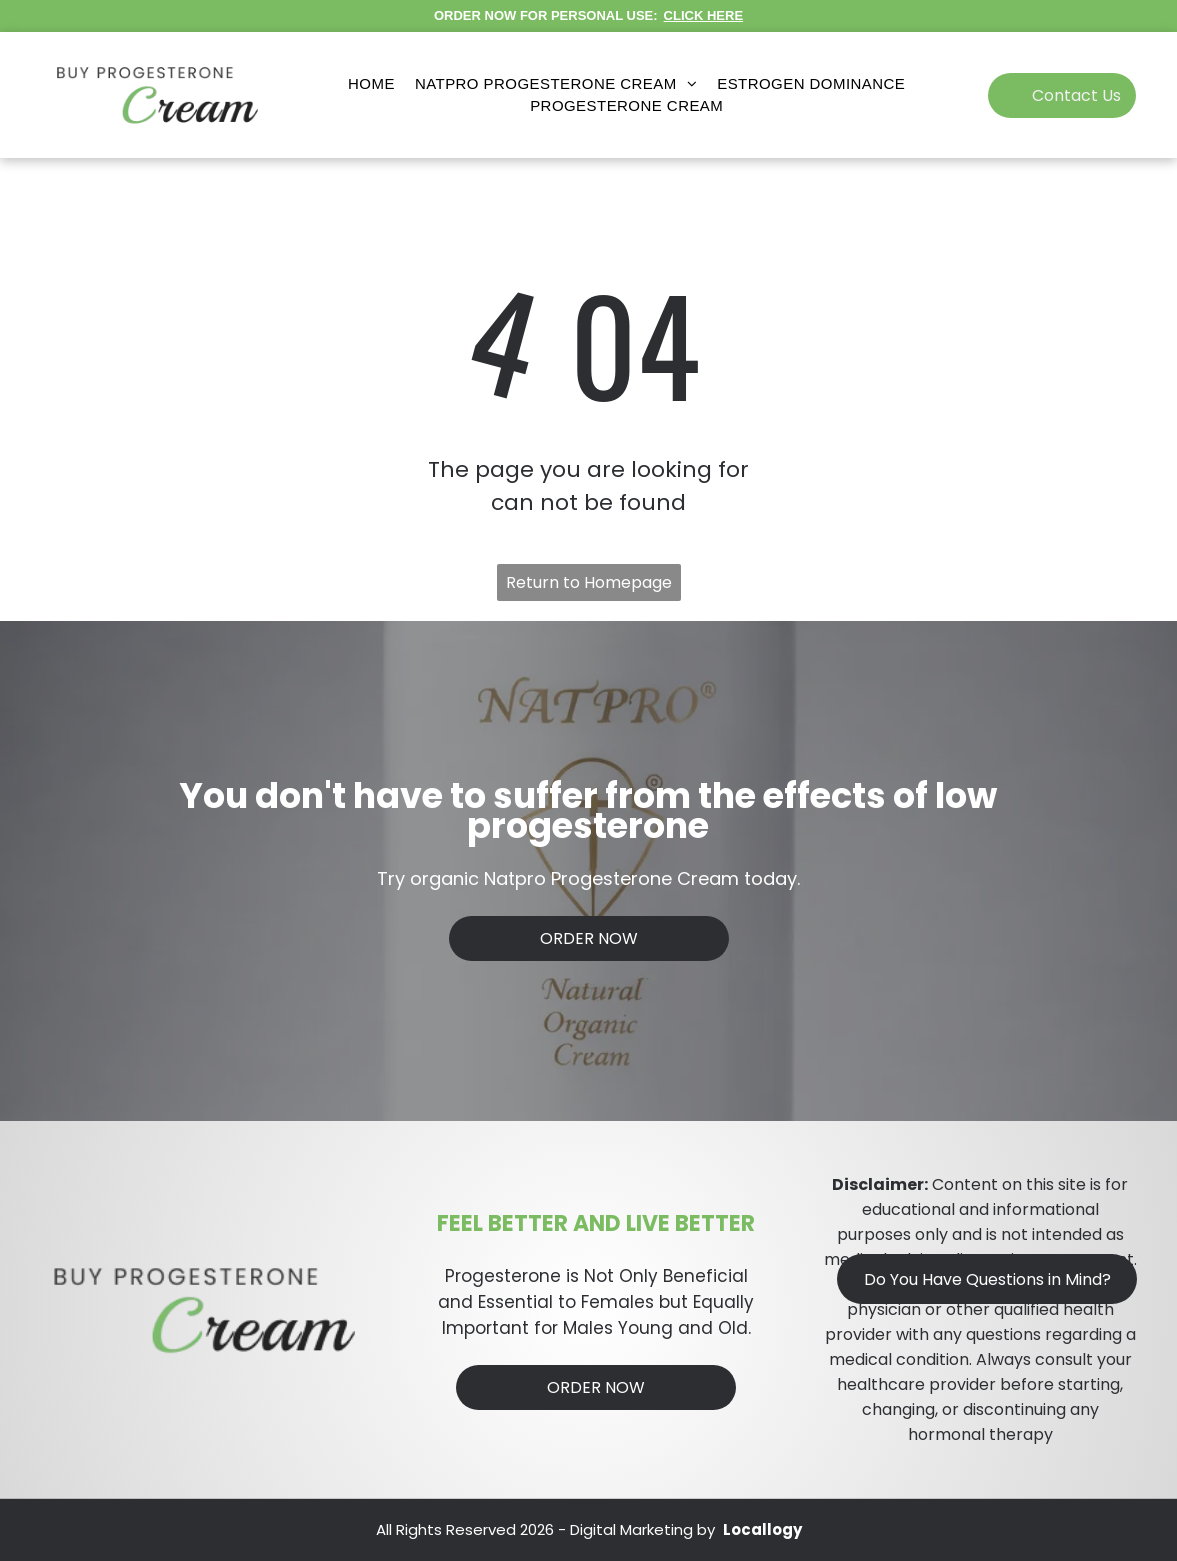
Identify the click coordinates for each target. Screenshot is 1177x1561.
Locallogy (762, 1529)
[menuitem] (371, 84)
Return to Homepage (589, 582)
